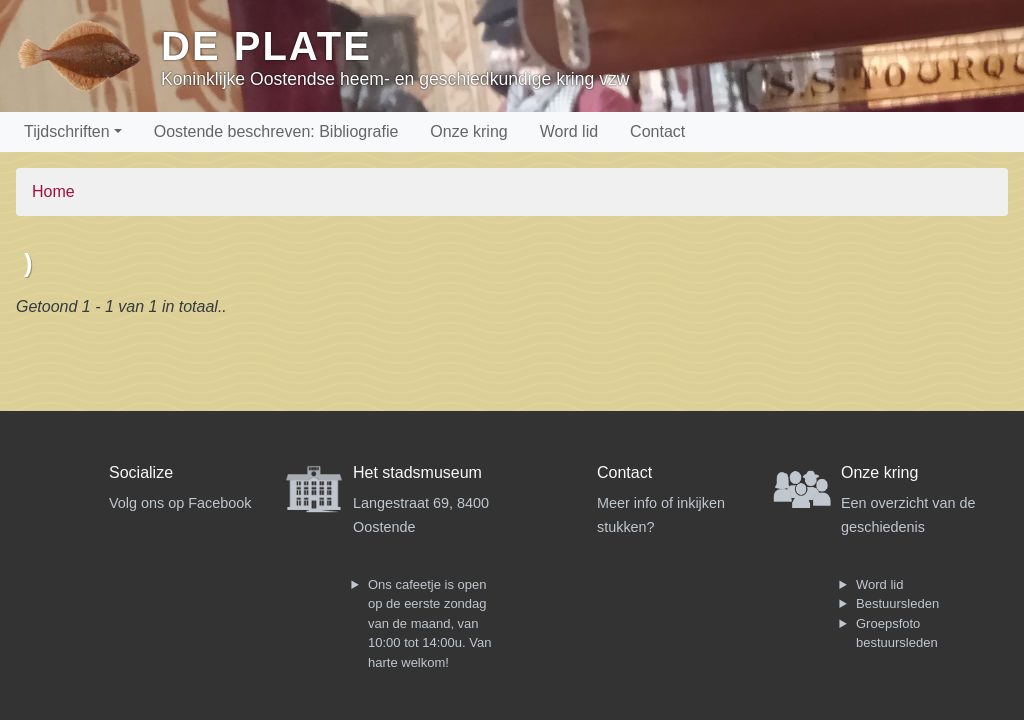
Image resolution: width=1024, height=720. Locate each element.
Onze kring (468, 131)
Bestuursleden (897, 603)
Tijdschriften (67, 131)
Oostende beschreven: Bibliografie (276, 131)
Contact (657, 131)
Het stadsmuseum (417, 472)
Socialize (141, 472)
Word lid (569, 131)
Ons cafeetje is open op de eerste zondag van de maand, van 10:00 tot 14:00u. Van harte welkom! (429, 623)
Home (53, 191)
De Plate (266, 46)
